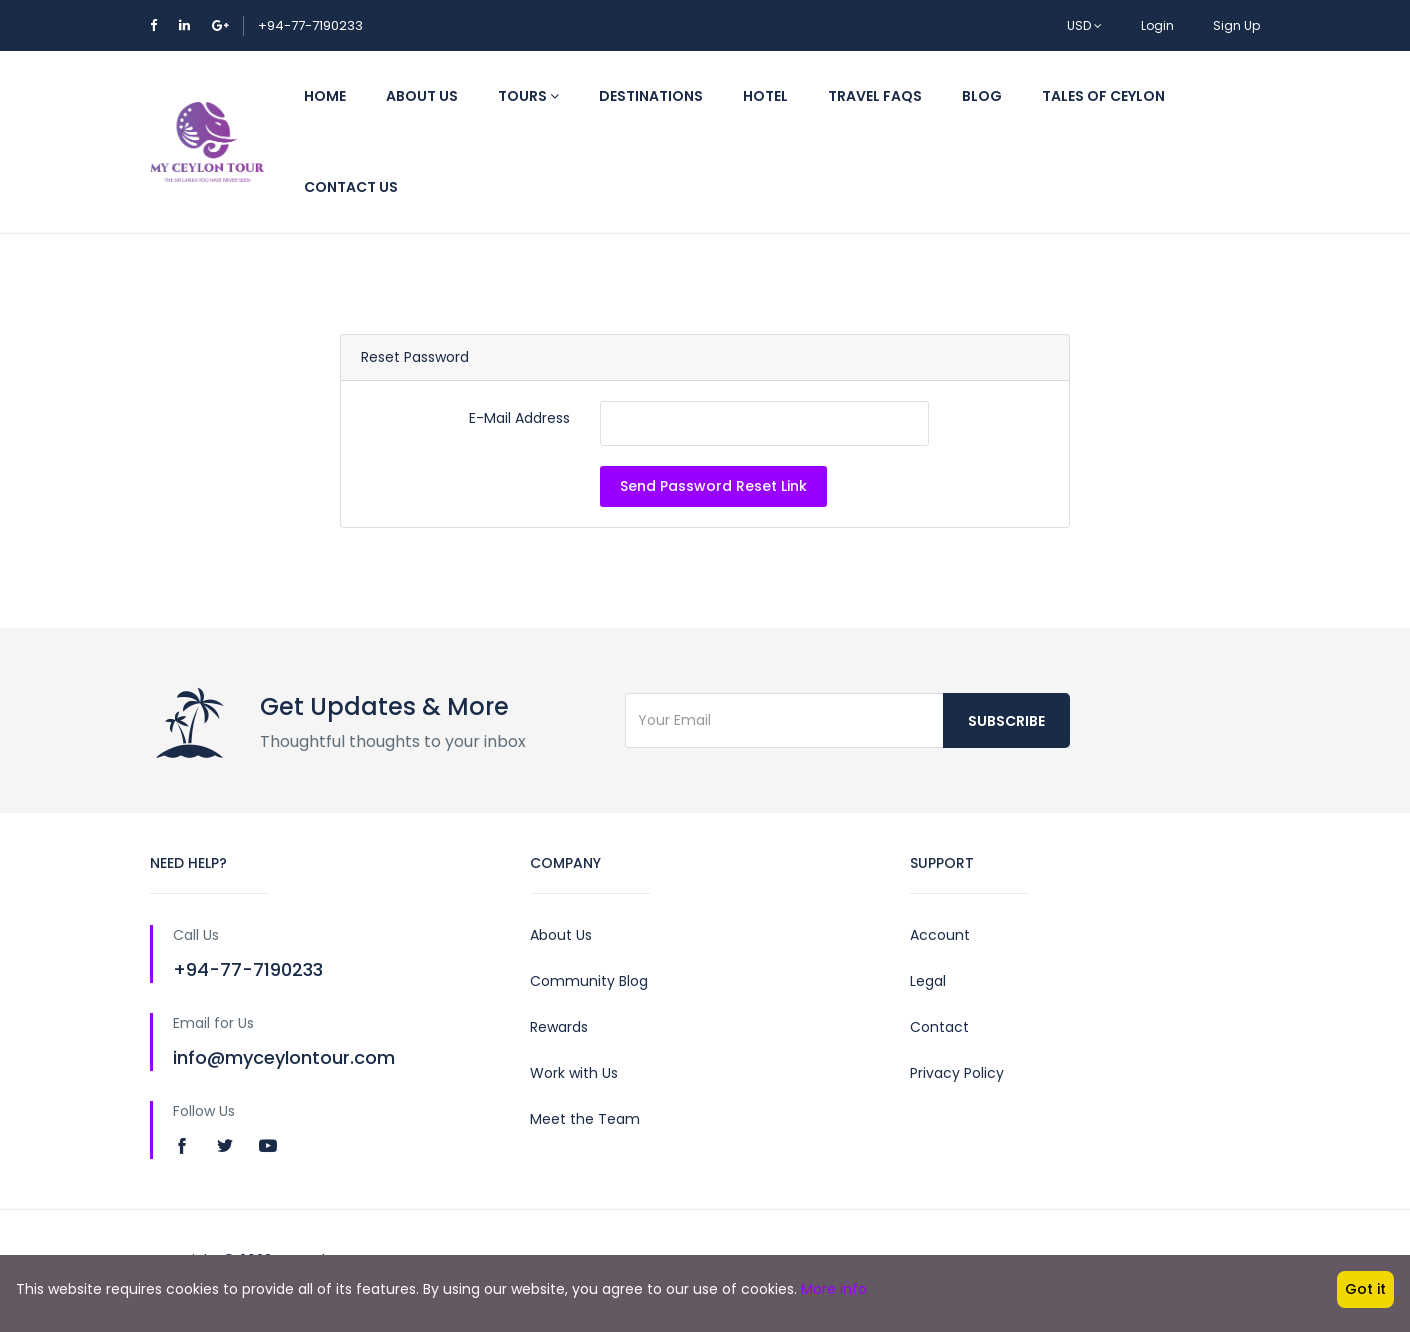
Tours (528, 96)
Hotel (765, 96)
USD (1084, 25)
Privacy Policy (957, 1073)
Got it (1365, 1289)
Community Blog (589, 981)
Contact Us (351, 187)
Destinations (651, 96)
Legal (928, 981)
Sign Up (1236, 25)
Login (1157, 25)
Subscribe (1006, 721)
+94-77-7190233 (310, 25)
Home (325, 96)
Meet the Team (585, 1119)
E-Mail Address (519, 418)
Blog (982, 96)
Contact (939, 1027)
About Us (422, 96)
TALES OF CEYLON (1103, 96)
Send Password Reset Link (713, 486)
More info (834, 1289)
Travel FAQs (875, 96)
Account (940, 935)
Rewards (559, 1027)
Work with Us (574, 1073)
